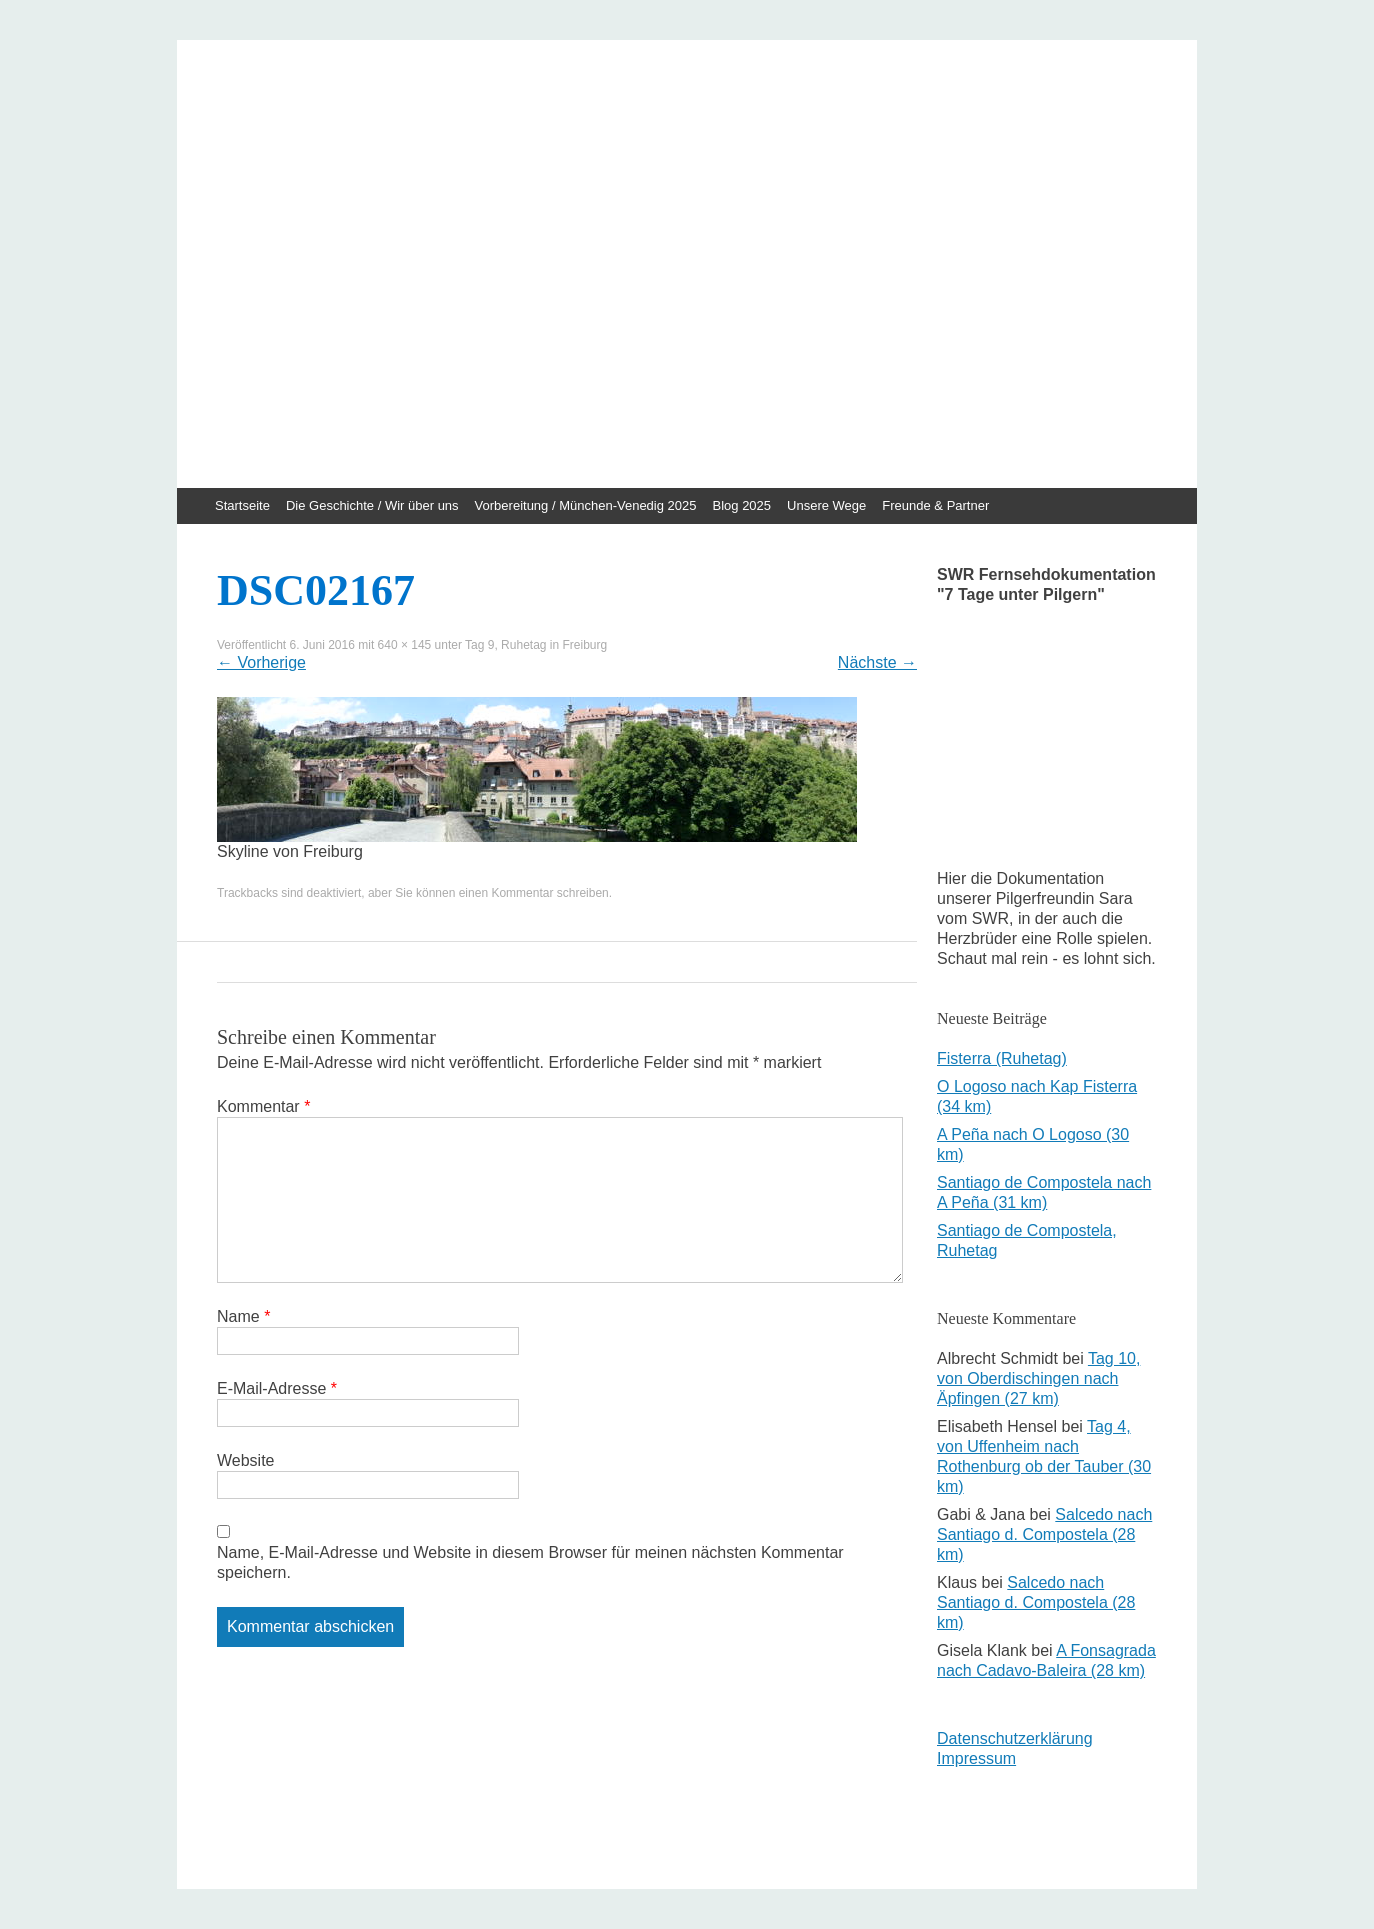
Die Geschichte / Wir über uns (372, 505)
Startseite (242, 505)
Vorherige (261, 662)
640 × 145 (405, 645)
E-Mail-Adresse (277, 1388)
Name (243, 1316)
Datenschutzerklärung (1015, 1738)
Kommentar (263, 1106)
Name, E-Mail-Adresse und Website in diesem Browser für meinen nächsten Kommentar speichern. (530, 1562)
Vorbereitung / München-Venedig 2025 (586, 505)
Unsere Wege (826, 505)
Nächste (877, 662)
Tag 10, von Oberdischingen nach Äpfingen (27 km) (1038, 1378)
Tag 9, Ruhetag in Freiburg (536, 645)
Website (246, 1460)
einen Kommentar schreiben (534, 893)
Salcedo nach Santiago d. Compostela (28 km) (1044, 1534)
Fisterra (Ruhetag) (1002, 1058)
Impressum (976, 1758)
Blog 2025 (742, 505)
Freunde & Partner (935, 505)
